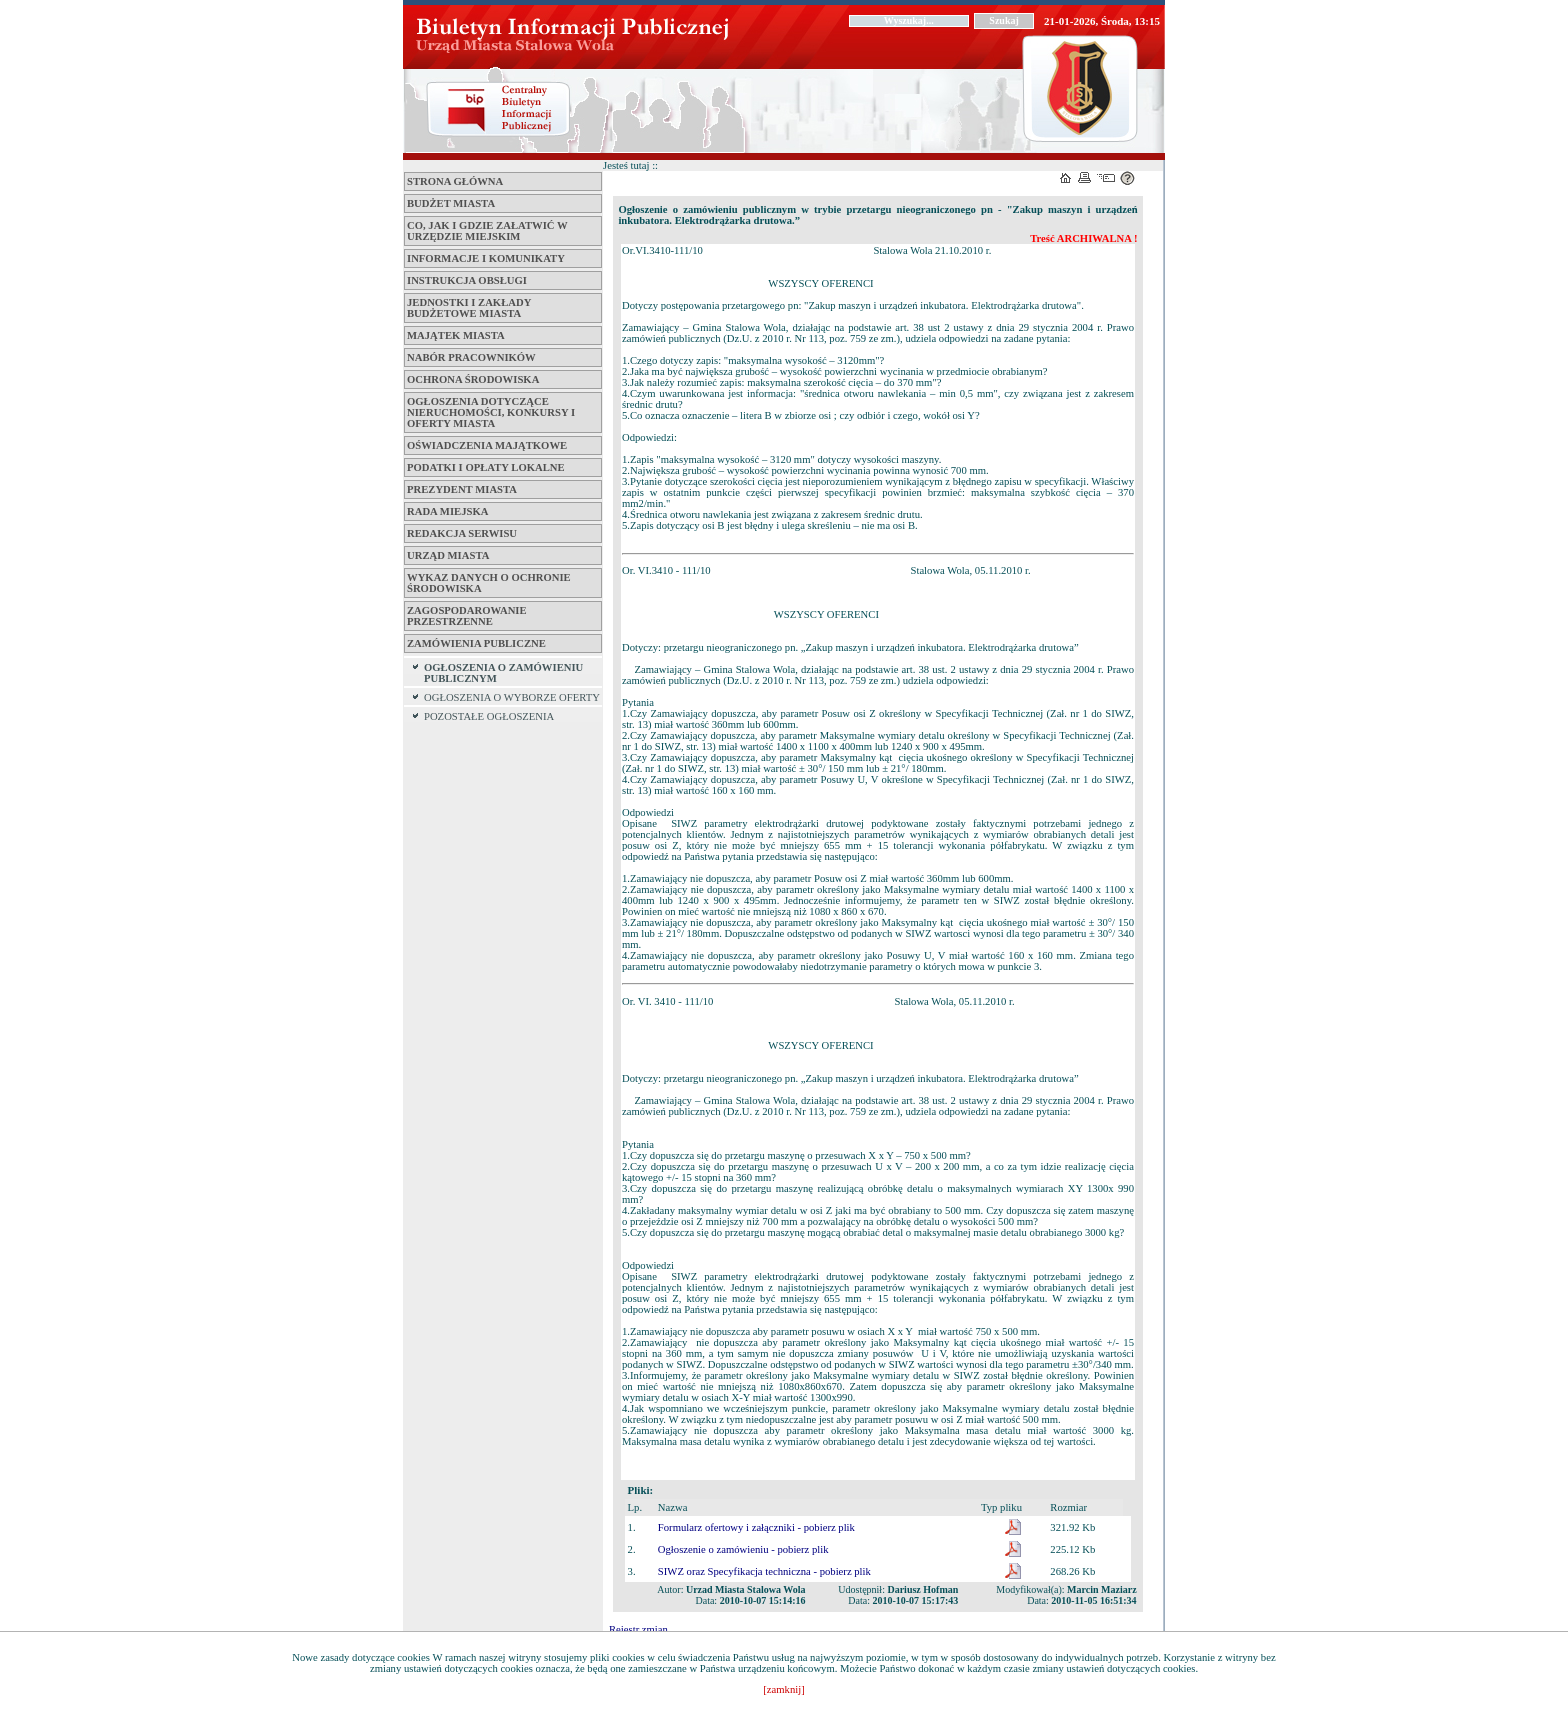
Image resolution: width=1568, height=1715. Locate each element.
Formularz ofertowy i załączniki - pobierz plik (756, 1527)
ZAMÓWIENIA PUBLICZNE (476, 643)
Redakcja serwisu (462, 533)
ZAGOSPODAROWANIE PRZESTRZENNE (467, 616)
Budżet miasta (451, 203)
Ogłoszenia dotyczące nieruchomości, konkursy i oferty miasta (491, 412)
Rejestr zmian (638, 1629)
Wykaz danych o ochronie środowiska (489, 583)
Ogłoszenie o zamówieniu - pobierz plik (743, 1549)
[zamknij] (783, 1689)
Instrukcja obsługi (467, 280)
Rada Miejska (447, 511)
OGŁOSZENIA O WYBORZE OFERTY (512, 697)
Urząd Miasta (448, 555)
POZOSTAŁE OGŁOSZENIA (489, 716)
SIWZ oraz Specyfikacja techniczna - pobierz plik (764, 1571)
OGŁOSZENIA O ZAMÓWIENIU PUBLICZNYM (503, 673)
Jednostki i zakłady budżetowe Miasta (469, 308)
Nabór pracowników (471, 357)
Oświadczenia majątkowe (487, 445)
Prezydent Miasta (462, 489)
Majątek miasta (456, 335)
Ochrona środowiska (473, 379)
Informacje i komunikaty (486, 258)
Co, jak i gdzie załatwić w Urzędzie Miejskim (487, 231)
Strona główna (455, 181)
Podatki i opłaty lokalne (486, 467)
